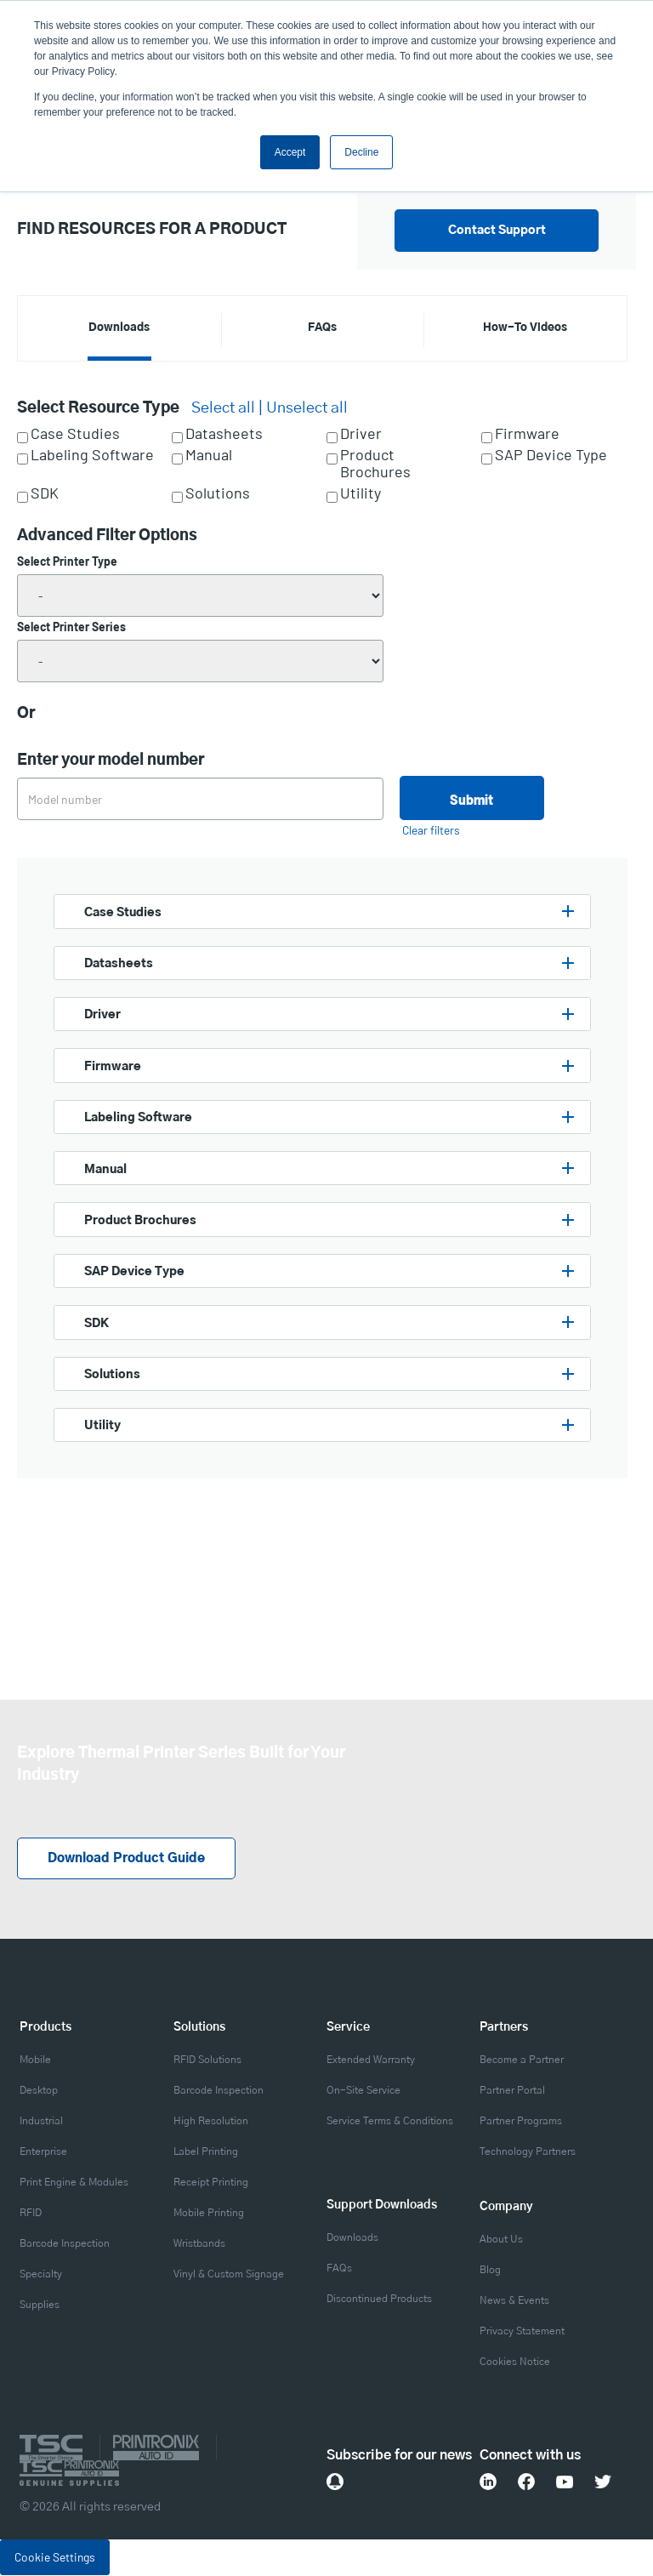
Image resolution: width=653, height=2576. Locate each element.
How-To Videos (525, 327)
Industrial (41, 2122)
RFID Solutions (207, 2060)
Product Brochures (375, 464)
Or (26, 713)
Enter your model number (110, 760)
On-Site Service (363, 2091)
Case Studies (75, 433)
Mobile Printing (208, 2213)
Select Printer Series (71, 626)
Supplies (40, 2305)
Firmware (527, 433)
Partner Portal (512, 2091)
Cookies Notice (515, 2362)
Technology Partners (528, 2152)
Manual (208, 455)
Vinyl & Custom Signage (228, 2275)
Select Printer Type (67, 561)
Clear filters (431, 830)
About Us (501, 2240)
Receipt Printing (210, 2183)
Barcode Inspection (65, 2244)
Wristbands (199, 2244)
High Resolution (210, 2122)
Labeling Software (92, 455)
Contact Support (497, 231)
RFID (31, 2213)
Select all (223, 408)
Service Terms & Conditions (389, 2122)
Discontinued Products (379, 2299)
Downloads (119, 327)
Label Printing (205, 2152)
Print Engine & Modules (74, 2183)
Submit (471, 799)
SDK (45, 493)
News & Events (514, 2301)
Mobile (35, 2060)
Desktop (39, 2091)
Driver (361, 433)
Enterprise (43, 2152)
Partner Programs (521, 2122)
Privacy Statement (522, 2332)
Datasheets (224, 433)
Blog (490, 2270)
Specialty (41, 2275)
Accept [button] (290, 152)
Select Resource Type (98, 408)
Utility (360, 493)
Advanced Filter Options (107, 536)
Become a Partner (522, 2060)
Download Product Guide (132, 1859)
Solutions (217, 493)
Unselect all (307, 408)
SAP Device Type (551, 455)
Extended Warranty (370, 2060)
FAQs (322, 327)
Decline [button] (361, 152)
